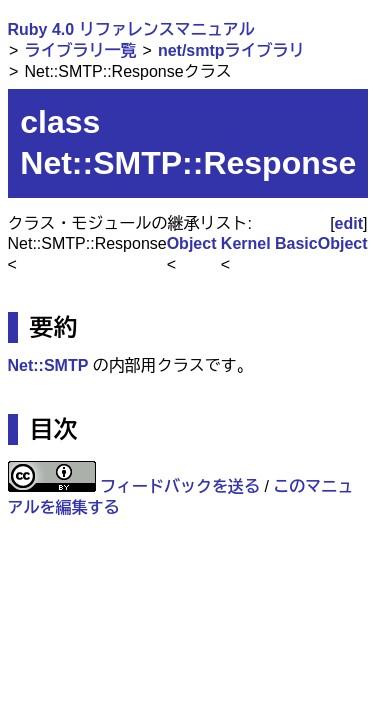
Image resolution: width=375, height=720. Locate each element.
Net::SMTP (48, 365)
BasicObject (321, 243)
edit (349, 223)
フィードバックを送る (180, 486)
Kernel (246, 243)
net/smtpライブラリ (231, 50)
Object (192, 243)
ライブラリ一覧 (80, 50)
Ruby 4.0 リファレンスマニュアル (131, 29)
